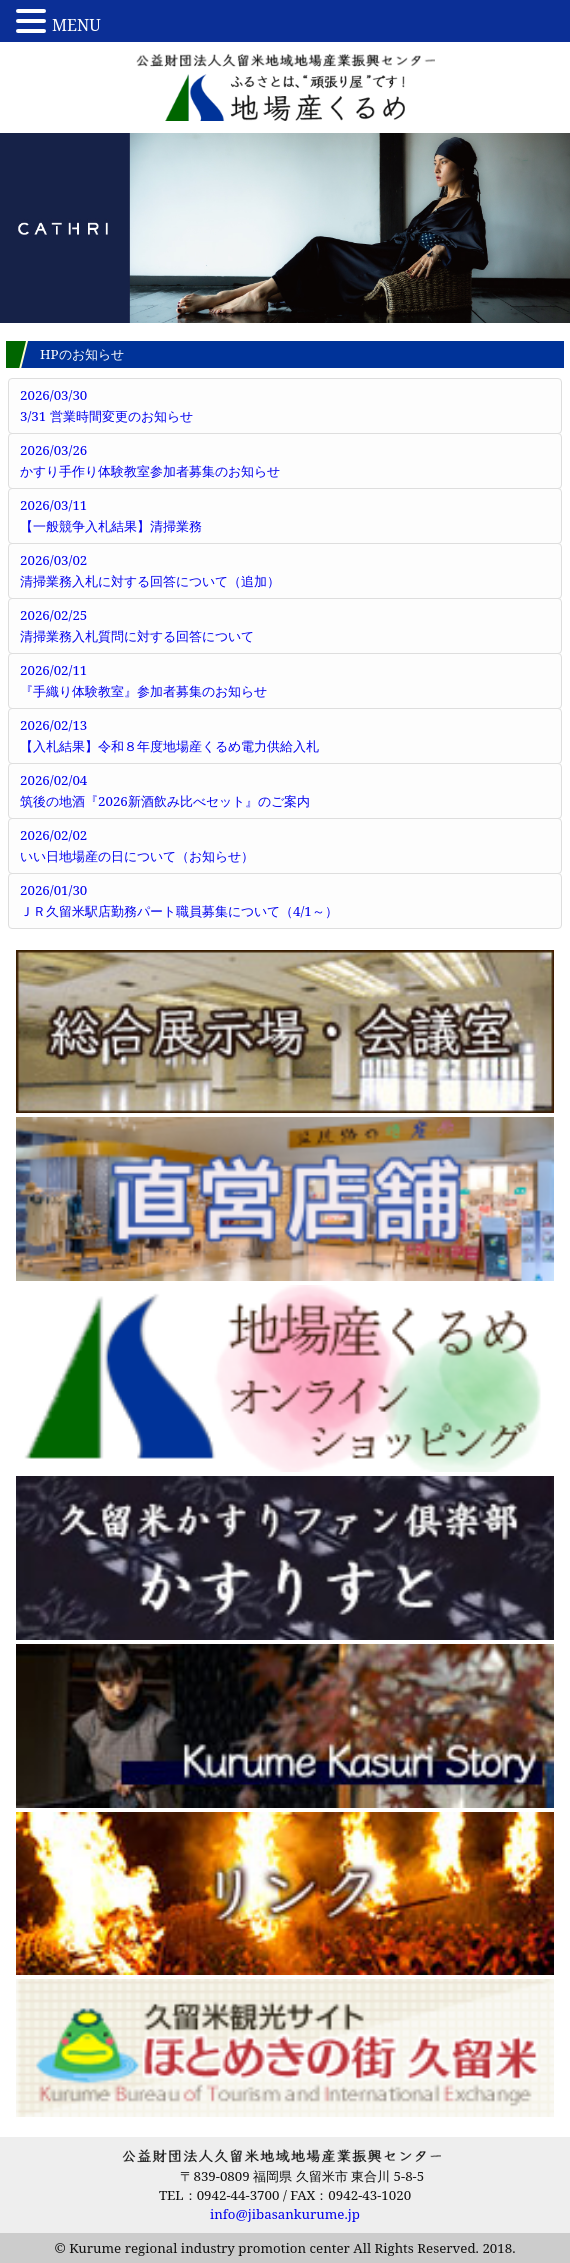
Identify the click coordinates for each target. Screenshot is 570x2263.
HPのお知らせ (82, 354)
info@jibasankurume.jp (285, 2214)
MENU (76, 25)
